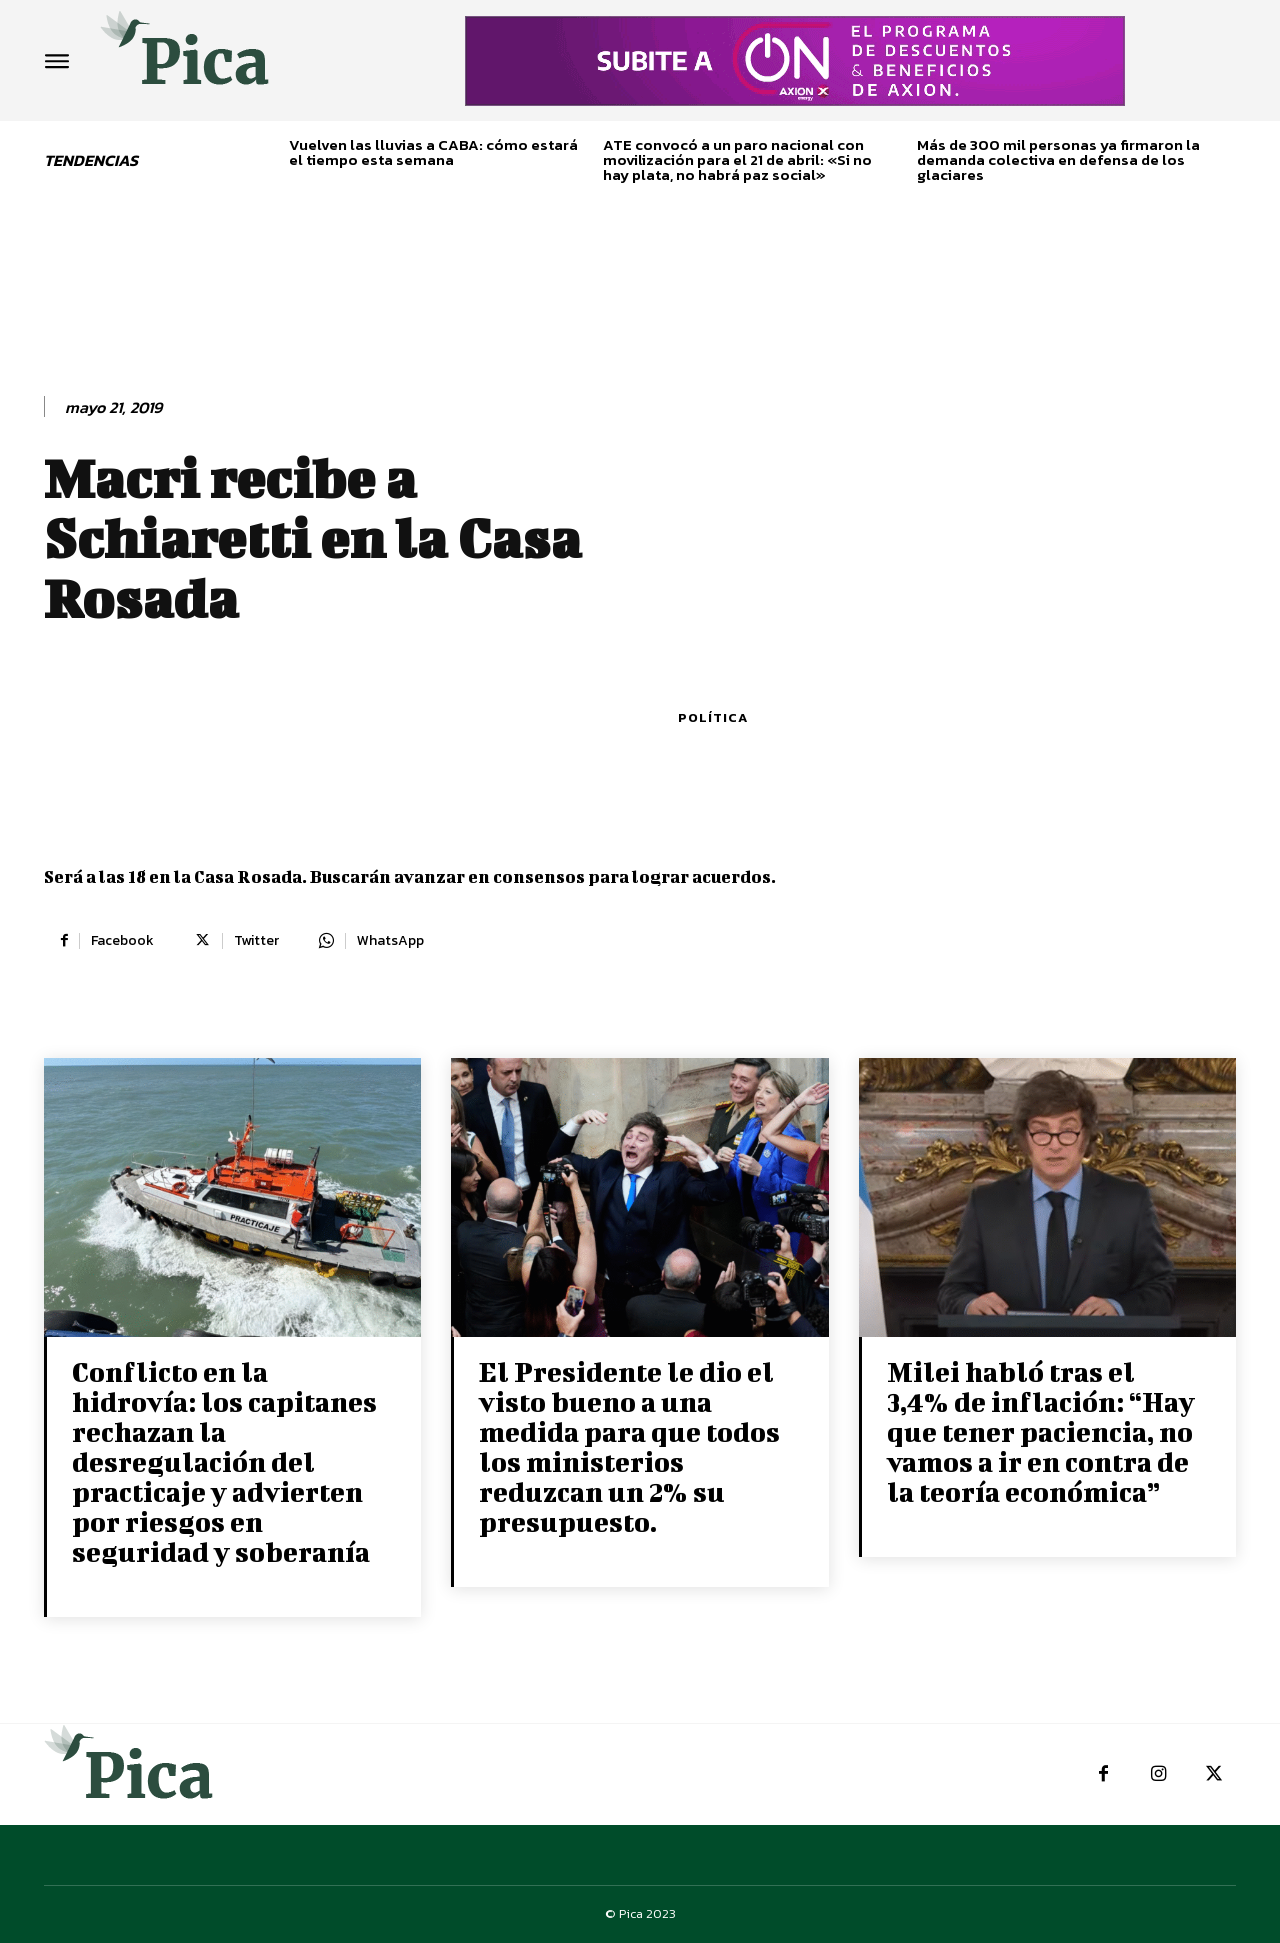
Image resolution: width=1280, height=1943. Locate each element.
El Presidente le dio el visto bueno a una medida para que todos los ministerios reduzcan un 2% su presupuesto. (629, 1446)
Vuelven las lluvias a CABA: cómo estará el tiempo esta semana (433, 152)
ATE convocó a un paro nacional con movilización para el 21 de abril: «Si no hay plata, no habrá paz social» (737, 159)
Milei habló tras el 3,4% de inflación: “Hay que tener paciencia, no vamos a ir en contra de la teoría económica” (1041, 1431)
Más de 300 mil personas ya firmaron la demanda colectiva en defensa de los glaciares (1058, 159)
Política (713, 717)
